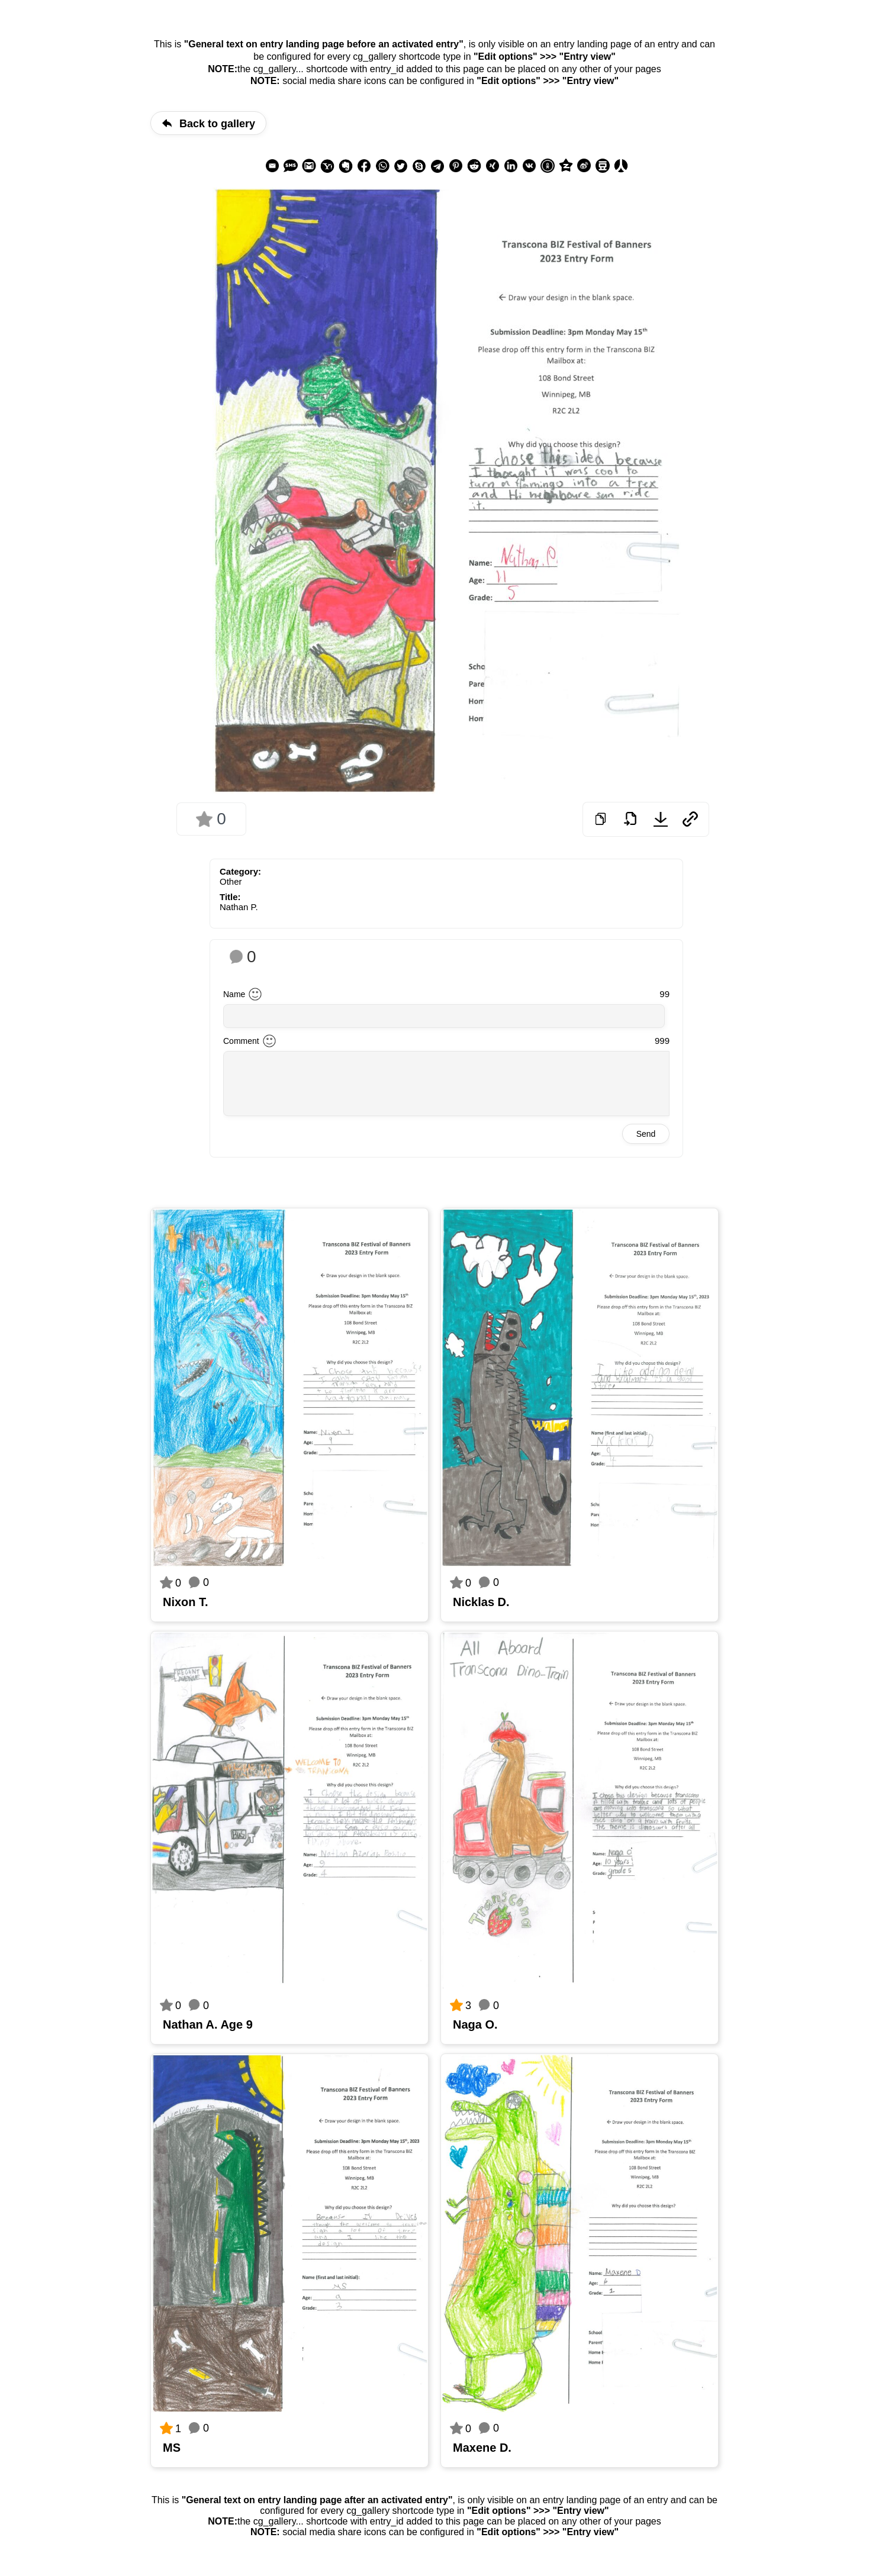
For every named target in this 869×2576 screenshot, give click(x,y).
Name (234, 994)
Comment (241, 1041)
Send (646, 1134)
